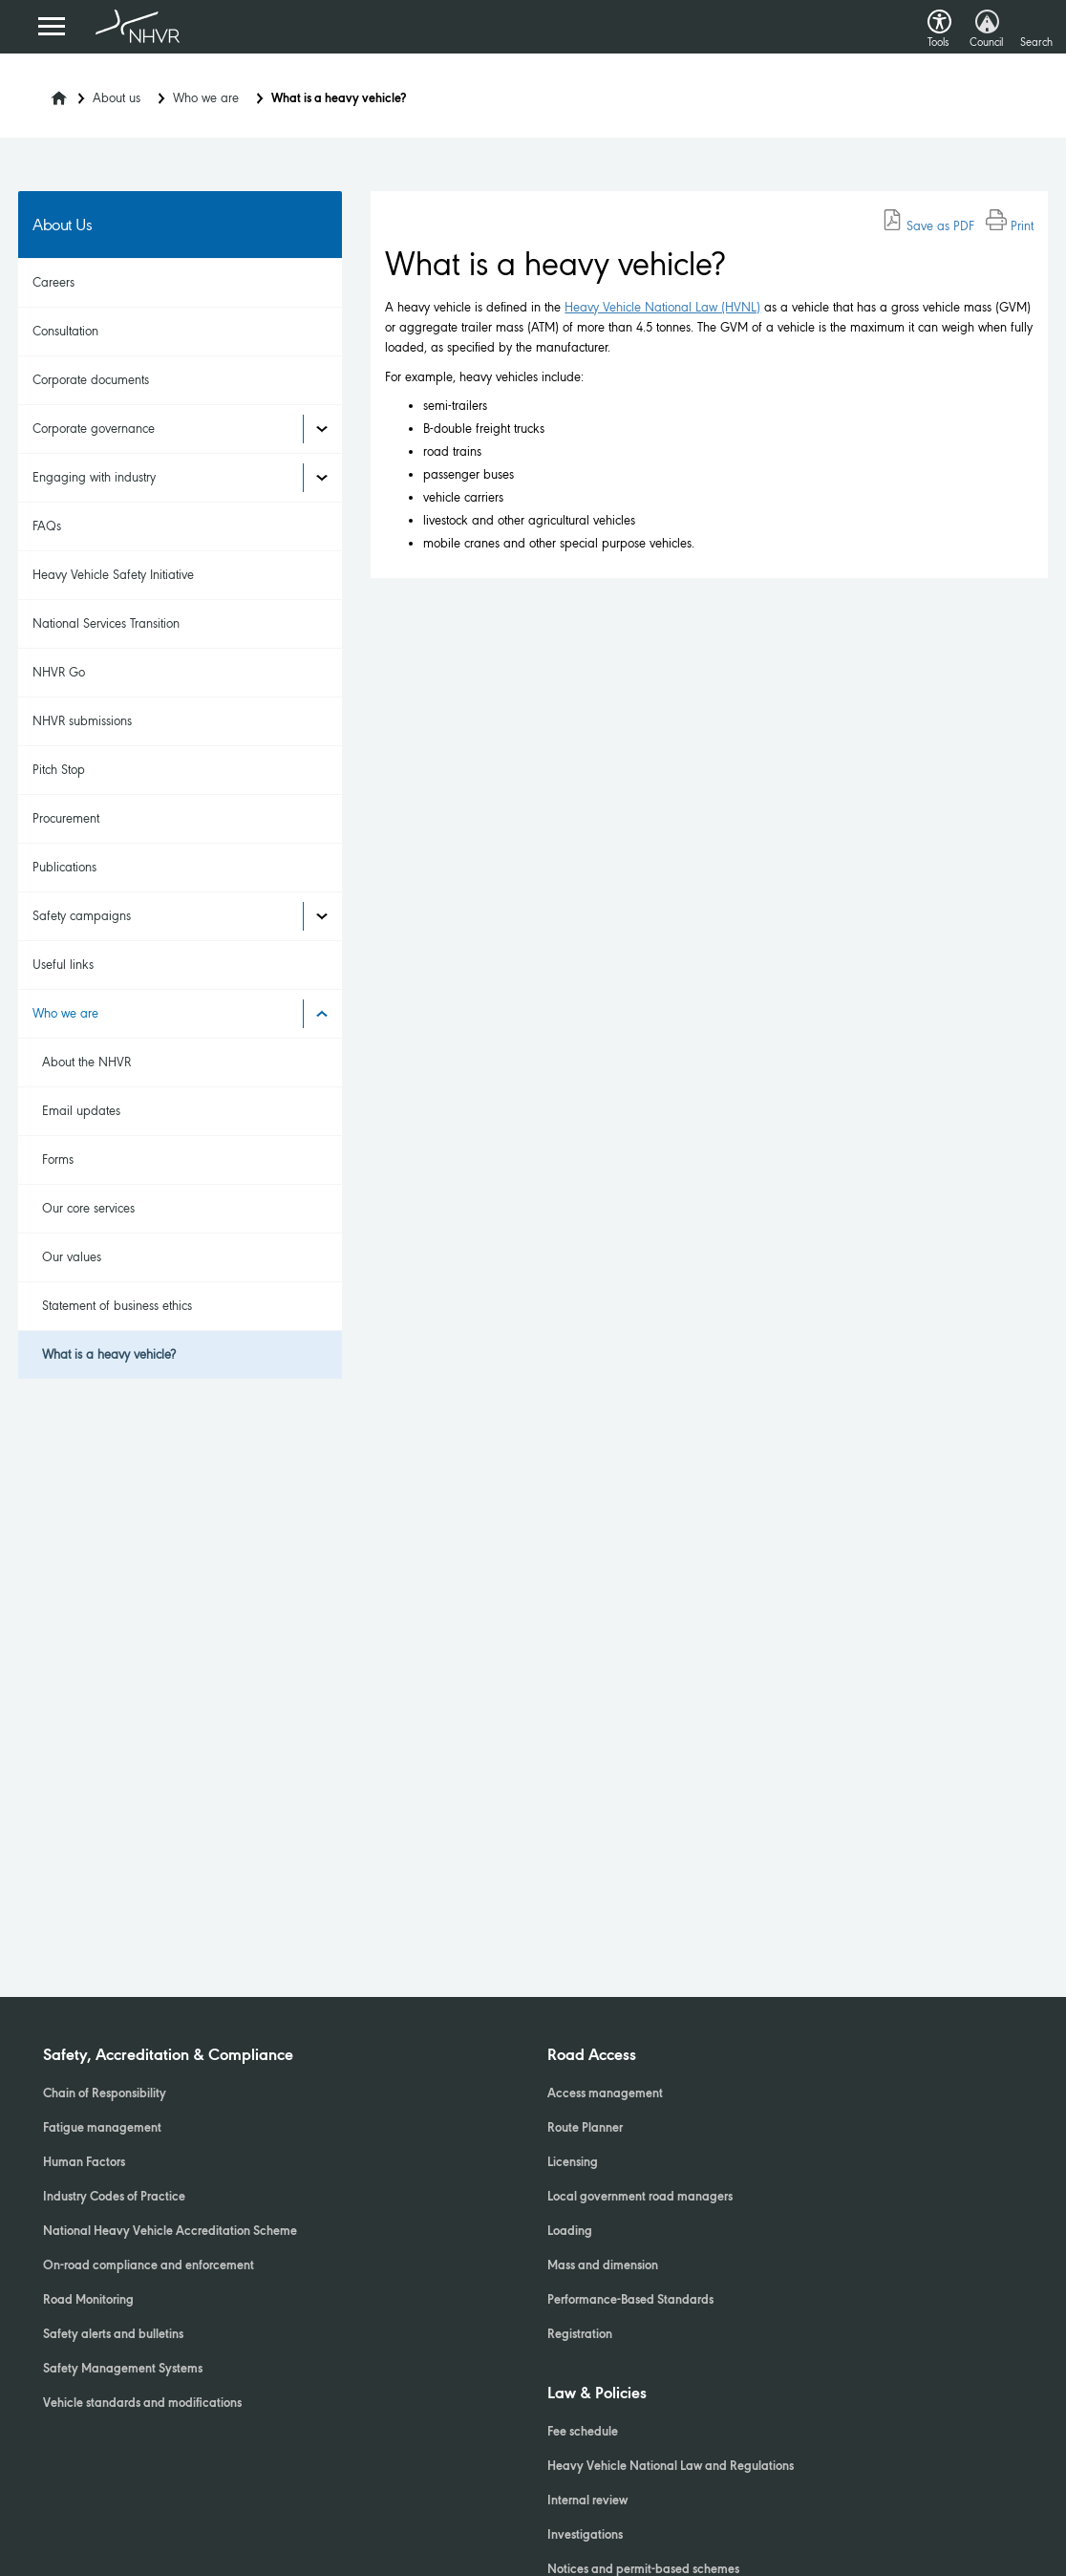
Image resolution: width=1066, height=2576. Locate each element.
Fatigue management (102, 2129)
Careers (53, 282)
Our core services (88, 1208)
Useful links (63, 964)
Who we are (206, 98)
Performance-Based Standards (630, 2301)
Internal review (587, 2501)
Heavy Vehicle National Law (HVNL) (662, 307)
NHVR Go (58, 672)
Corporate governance (93, 428)
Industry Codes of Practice (114, 2197)
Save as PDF (928, 226)
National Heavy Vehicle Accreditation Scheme (170, 2232)
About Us (62, 224)
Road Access (591, 2056)
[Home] (46, 92)
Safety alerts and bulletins (113, 2335)
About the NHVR (86, 1062)
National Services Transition (106, 623)
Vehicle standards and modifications (142, 2404)
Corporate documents (90, 380)
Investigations (585, 2536)
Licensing (572, 2163)
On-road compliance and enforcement (148, 2266)
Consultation (65, 331)
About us (116, 98)
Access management (605, 2094)
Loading (569, 2232)
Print (1010, 226)
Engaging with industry (94, 477)
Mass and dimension (602, 2266)
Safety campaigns (81, 916)
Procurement (65, 818)
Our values (71, 1257)
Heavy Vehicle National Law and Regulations (670, 2467)
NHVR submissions (82, 721)
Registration (579, 2335)
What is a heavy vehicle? (109, 1354)
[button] (939, 17)
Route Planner (585, 2129)
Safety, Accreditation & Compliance (168, 2056)
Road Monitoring (88, 2301)
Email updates (81, 1111)
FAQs (46, 526)
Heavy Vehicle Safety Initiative (113, 575)
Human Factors (84, 2163)
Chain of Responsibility (104, 2094)
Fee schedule (582, 2432)
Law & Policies (597, 2394)
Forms (58, 1159)
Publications (64, 867)
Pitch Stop (58, 769)
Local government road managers (640, 2197)
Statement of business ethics (117, 1306)
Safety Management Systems (123, 2369)
